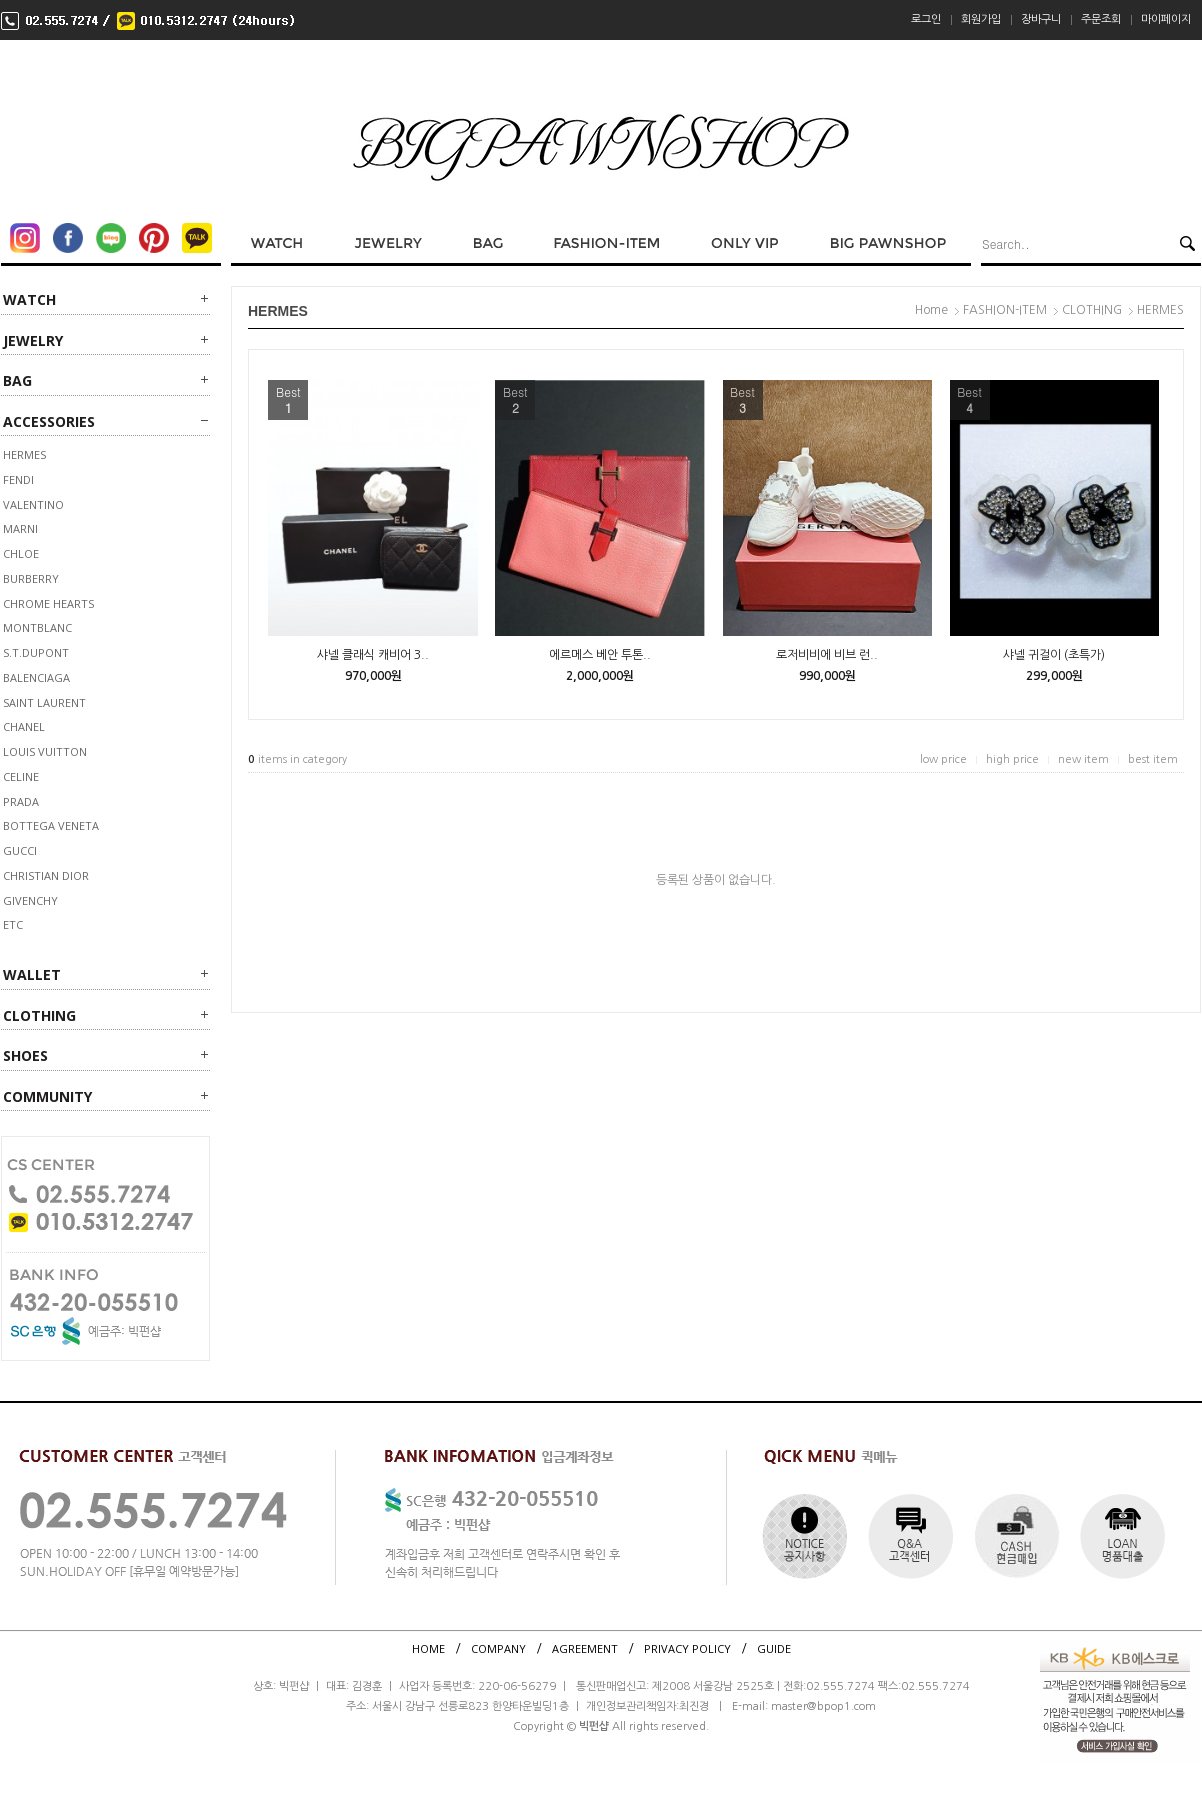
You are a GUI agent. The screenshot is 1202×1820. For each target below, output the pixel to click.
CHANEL (24, 726)
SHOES (25, 1055)
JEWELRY (33, 340)
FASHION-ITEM (1005, 310)
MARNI (20, 528)
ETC (13, 924)
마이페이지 (1166, 19)
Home (931, 310)
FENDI (18, 479)
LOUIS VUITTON (45, 751)
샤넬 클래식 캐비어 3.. (373, 655)
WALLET (32, 974)
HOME (428, 1648)
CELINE (21, 776)
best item (1153, 759)
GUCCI (20, 850)
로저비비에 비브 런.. (827, 655)
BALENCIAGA (36, 677)
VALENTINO (33, 504)
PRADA (21, 801)
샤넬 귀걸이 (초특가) (1054, 655)
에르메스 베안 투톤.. (600, 655)
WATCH (29, 299)
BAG (17, 380)
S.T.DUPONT (36, 652)
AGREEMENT (585, 1648)
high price (1012, 759)
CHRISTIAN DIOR (46, 875)
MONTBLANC (37, 627)
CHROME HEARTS (48, 603)
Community (47, 1096)
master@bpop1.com (823, 1706)
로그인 (926, 19)
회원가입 (981, 19)
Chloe (21, 553)
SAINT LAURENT (44, 702)
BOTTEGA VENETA (51, 825)
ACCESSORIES (49, 421)
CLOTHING (39, 1015)
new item (1083, 759)
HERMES (24, 454)
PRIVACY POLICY (687, 1648)
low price (943, 759)
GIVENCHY (30, 900)
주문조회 (1101, 19)
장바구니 (1041, 19)
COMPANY (498, 1648)
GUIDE (774, 1648)
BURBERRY (31, 578)
